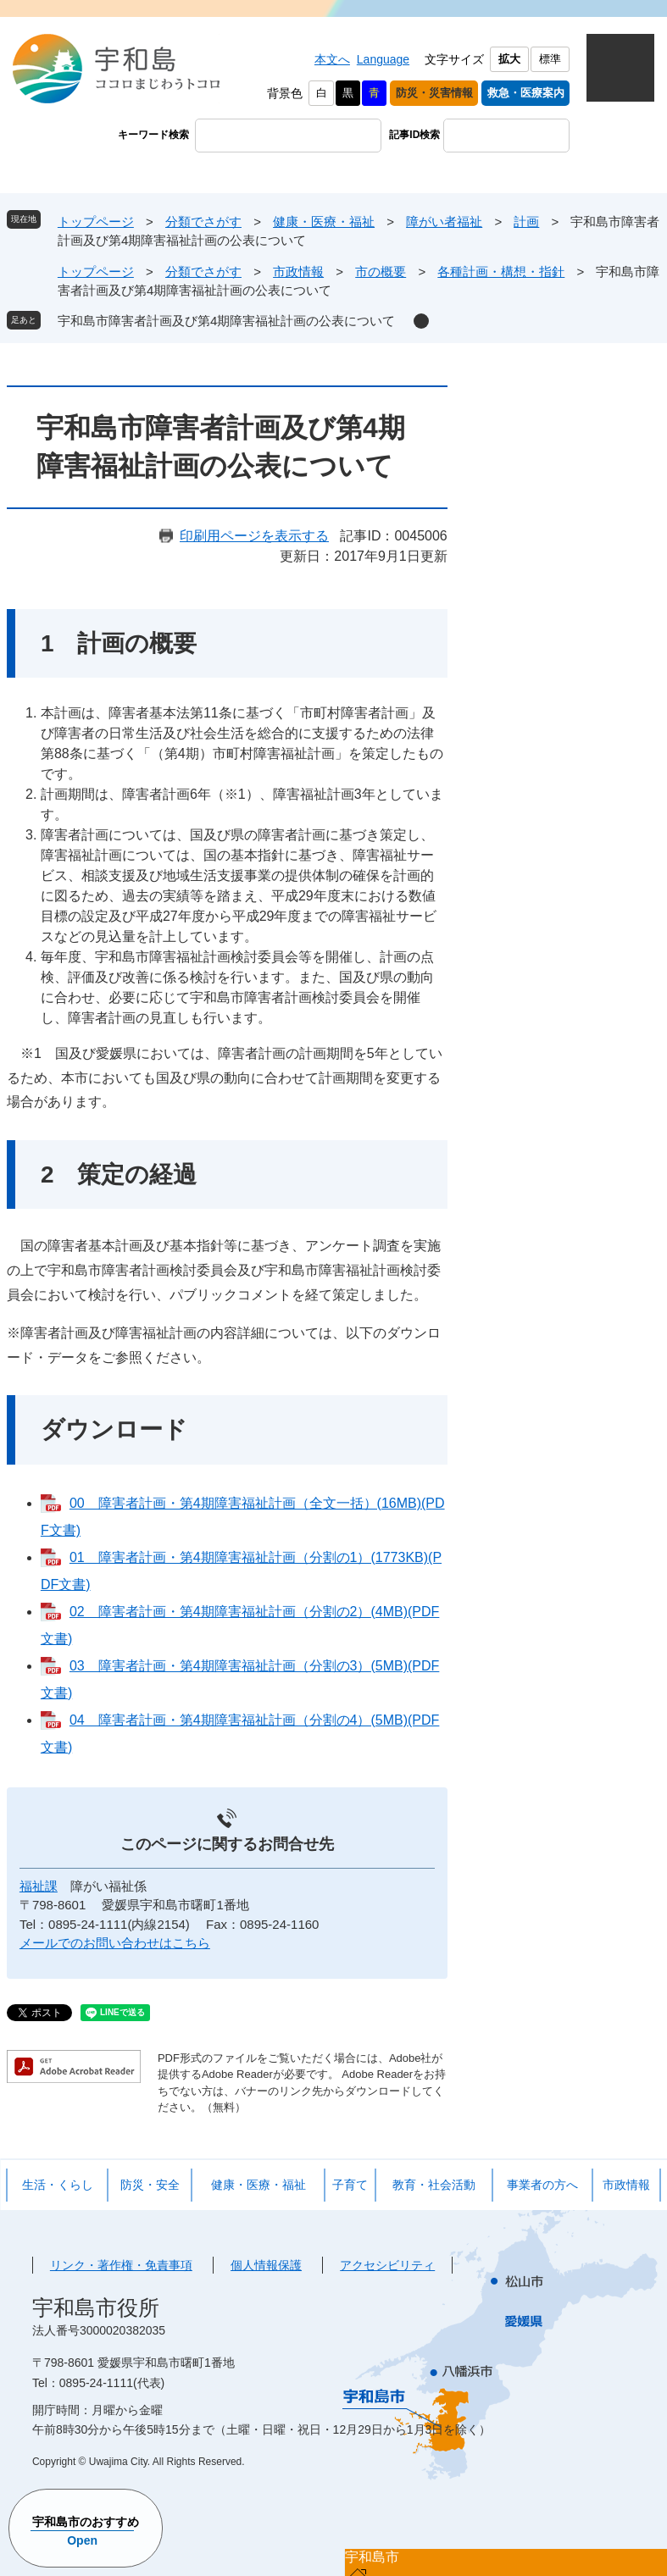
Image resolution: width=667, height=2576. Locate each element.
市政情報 (298, 271)
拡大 (509, 59)
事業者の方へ (542, 2184)
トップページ (96, 221)
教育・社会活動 (433, 2184)
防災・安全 (150, 2184)
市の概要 (380, 271)
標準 (550, 59)
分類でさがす (203, 221)
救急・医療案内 (525, 92)
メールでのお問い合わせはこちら (114, 1943)
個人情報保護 (266, 2265)
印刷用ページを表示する (254, 536)
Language (383, 59)
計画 (526, 221)
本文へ (332, 59)
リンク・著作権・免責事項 (121, 2265)
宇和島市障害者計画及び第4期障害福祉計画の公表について (226, 320)
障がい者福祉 (444, 221)
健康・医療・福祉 (324, 221)
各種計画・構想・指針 (500, 271)
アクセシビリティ (387, 2265)
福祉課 (38, 1886)
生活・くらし (57, 2184)
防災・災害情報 (434, 92)
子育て (350, 2184)
